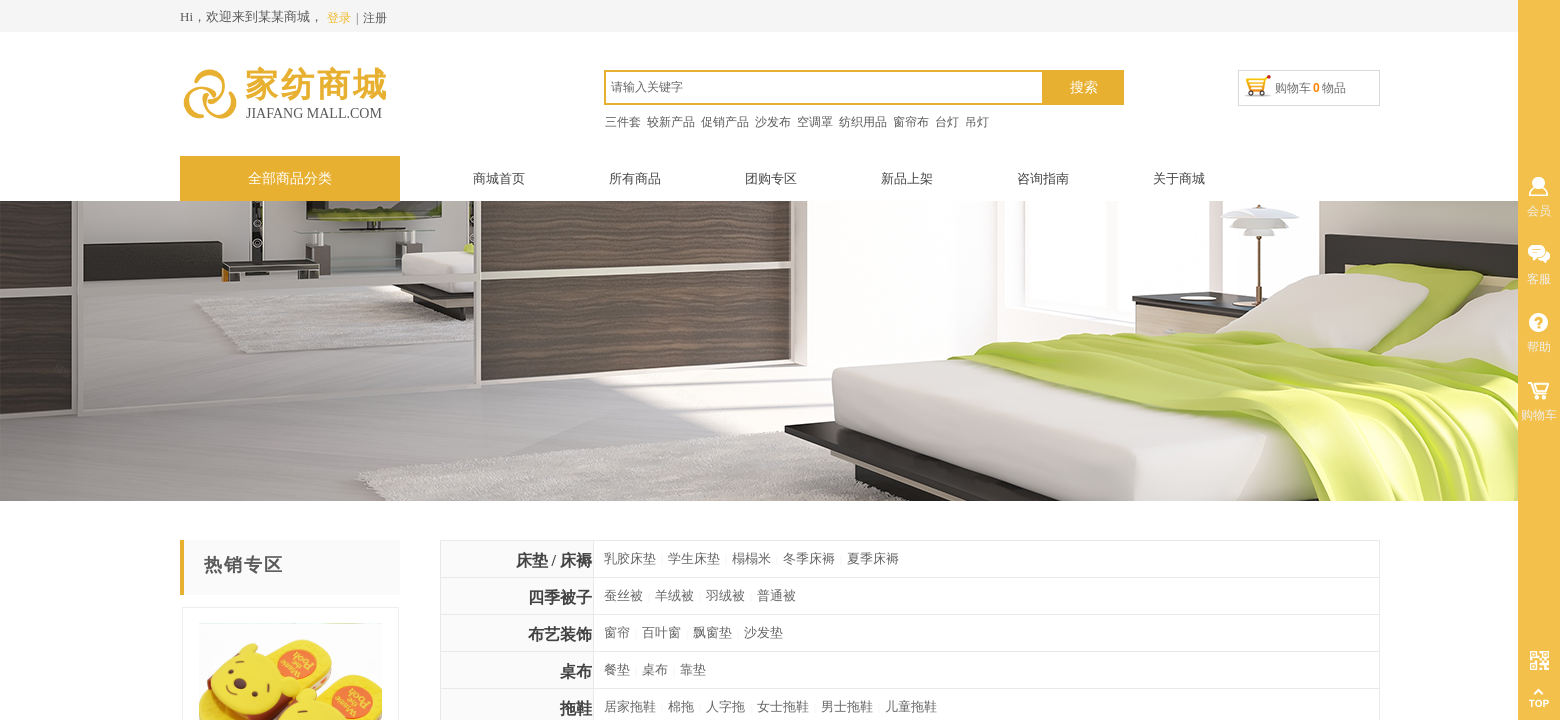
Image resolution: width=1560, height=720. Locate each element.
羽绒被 (725, 595)
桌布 (576, 671)
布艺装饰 (560, 634)
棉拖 (681, 706)
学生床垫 (694, 558)
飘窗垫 (712, 632)
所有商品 (635, 178)
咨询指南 (1043, 178)
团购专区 (771, 178)
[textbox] (824, 87)
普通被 (776, 595)
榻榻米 (751, 558)
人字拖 (725, 706)
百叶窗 (661, 632)
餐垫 (617, 669)
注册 (375, 18)
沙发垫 (763, 632)
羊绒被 (674, 595)
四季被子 (560, 597)
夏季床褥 (873, 558)
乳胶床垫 (630, 558)
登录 (339, 18)
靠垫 (693, 669)
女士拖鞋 (783, 706)
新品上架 (907, 178)
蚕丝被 (623, 595)
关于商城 (1179, 178)
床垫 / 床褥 (554, 560)
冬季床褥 (809, 558)
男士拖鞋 (847, 706)
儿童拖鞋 (911, 706)
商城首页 (499, 178)
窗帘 (617, 632)
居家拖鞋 (630, 706)
